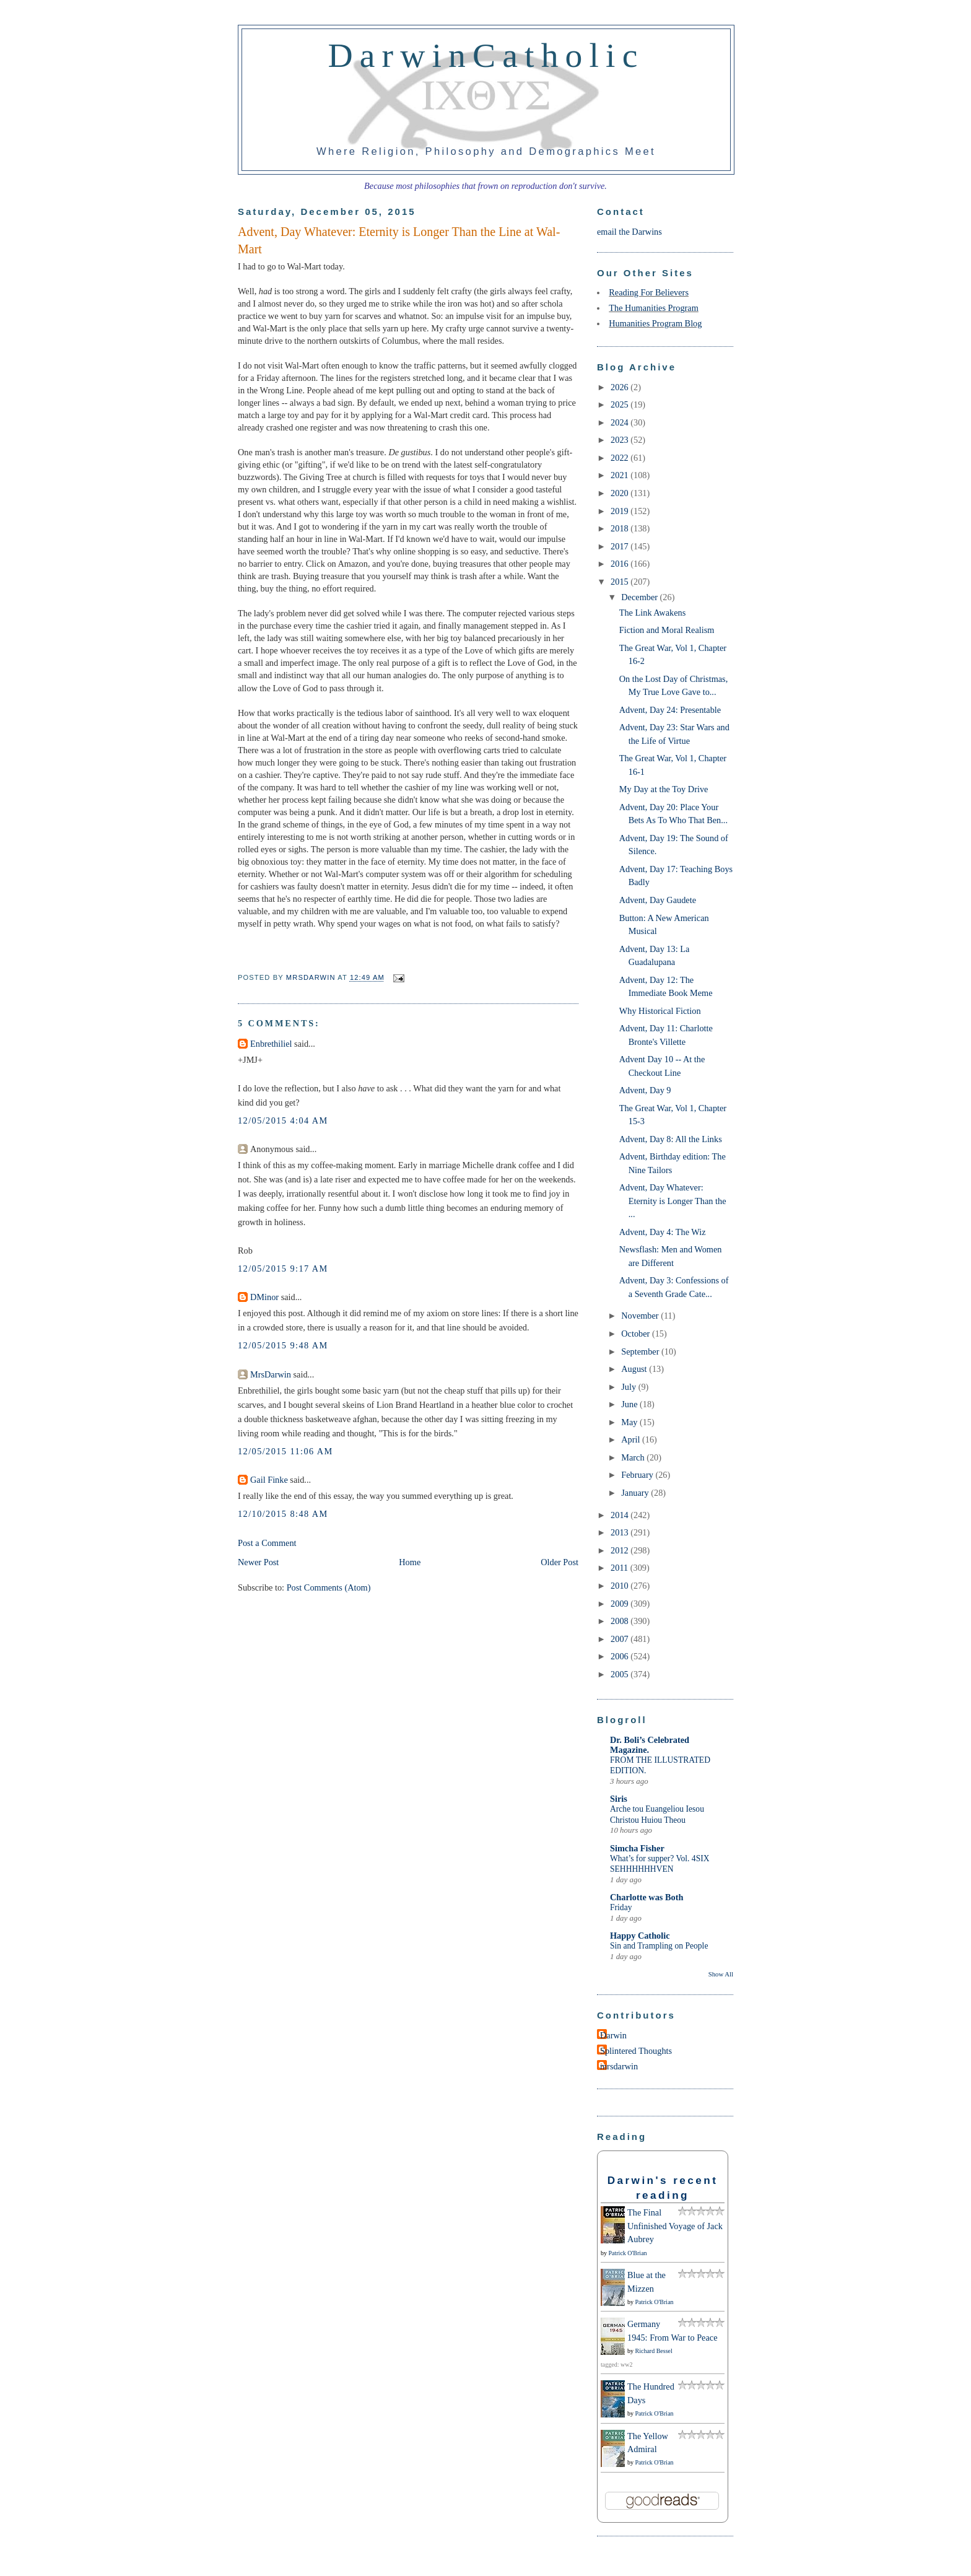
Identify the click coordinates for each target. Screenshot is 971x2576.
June (630, 1404)
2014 (620, 1515)
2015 (620, 582)
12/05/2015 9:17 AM (283, 1268)
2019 (620, 511)
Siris (618, 1799)
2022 (620, 458)
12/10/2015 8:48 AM (283, 1514)
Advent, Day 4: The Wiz (662, 1232)
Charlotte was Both (646, 1897)
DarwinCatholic (486, 55)
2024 (620, 422)
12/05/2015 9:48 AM (283, 1345)
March (634, 1457)
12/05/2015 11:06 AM (285, 1451)
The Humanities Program (654, 308)
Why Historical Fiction (660, 1011)
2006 (620, 1656)
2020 (620, 493)
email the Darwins (629, 232)
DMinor (264, 1297)
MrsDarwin (270, 1374)
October (636, 1333)
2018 (620, 528)
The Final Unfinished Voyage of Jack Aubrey (675, 2225)
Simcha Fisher (637, 1848)
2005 (620, 1674)
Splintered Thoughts (636, 2051)
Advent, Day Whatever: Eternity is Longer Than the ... (672, 1200)
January (636, 1493)
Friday (621, 1907)
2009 (620, 1604)
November (641, 1316)
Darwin (613, 2035)
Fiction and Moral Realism (667, 630)
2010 (620, 1586)
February (638, 1475)
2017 (620, 546)
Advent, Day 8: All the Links (670, 1139)
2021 (620, 475)
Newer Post (258, 1562)
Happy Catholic (640, 1936)
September (641, 1351)
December (640, 597)
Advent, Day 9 (645, 1090)
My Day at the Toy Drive (663, 789)
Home (409, 1562)
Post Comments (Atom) (329, 1587)
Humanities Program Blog (655, 323)
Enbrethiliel (271, 1044)
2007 (620, 1639)
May (630, 1422)
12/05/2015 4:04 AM (283, 1120)
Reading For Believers (649, 292)
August (635, 1369)
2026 (620, 387)
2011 (620, 1568)
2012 (620, 1550)
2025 (620, 404)
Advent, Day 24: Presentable (670, 710)
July (629, 1387)
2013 (620, 1532)
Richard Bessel (654, 2350)
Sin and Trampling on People (659, 1945)
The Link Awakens (652, 613)
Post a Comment (267, 1543)
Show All (720, 1974)
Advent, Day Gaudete (657, 900)
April (631, 1439)
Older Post (559, 1562)
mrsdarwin (619, 2066)
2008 (620, 1621)
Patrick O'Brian (628, 2253)
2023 (620, 440)
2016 (620, 564)
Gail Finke (269, 1480)
